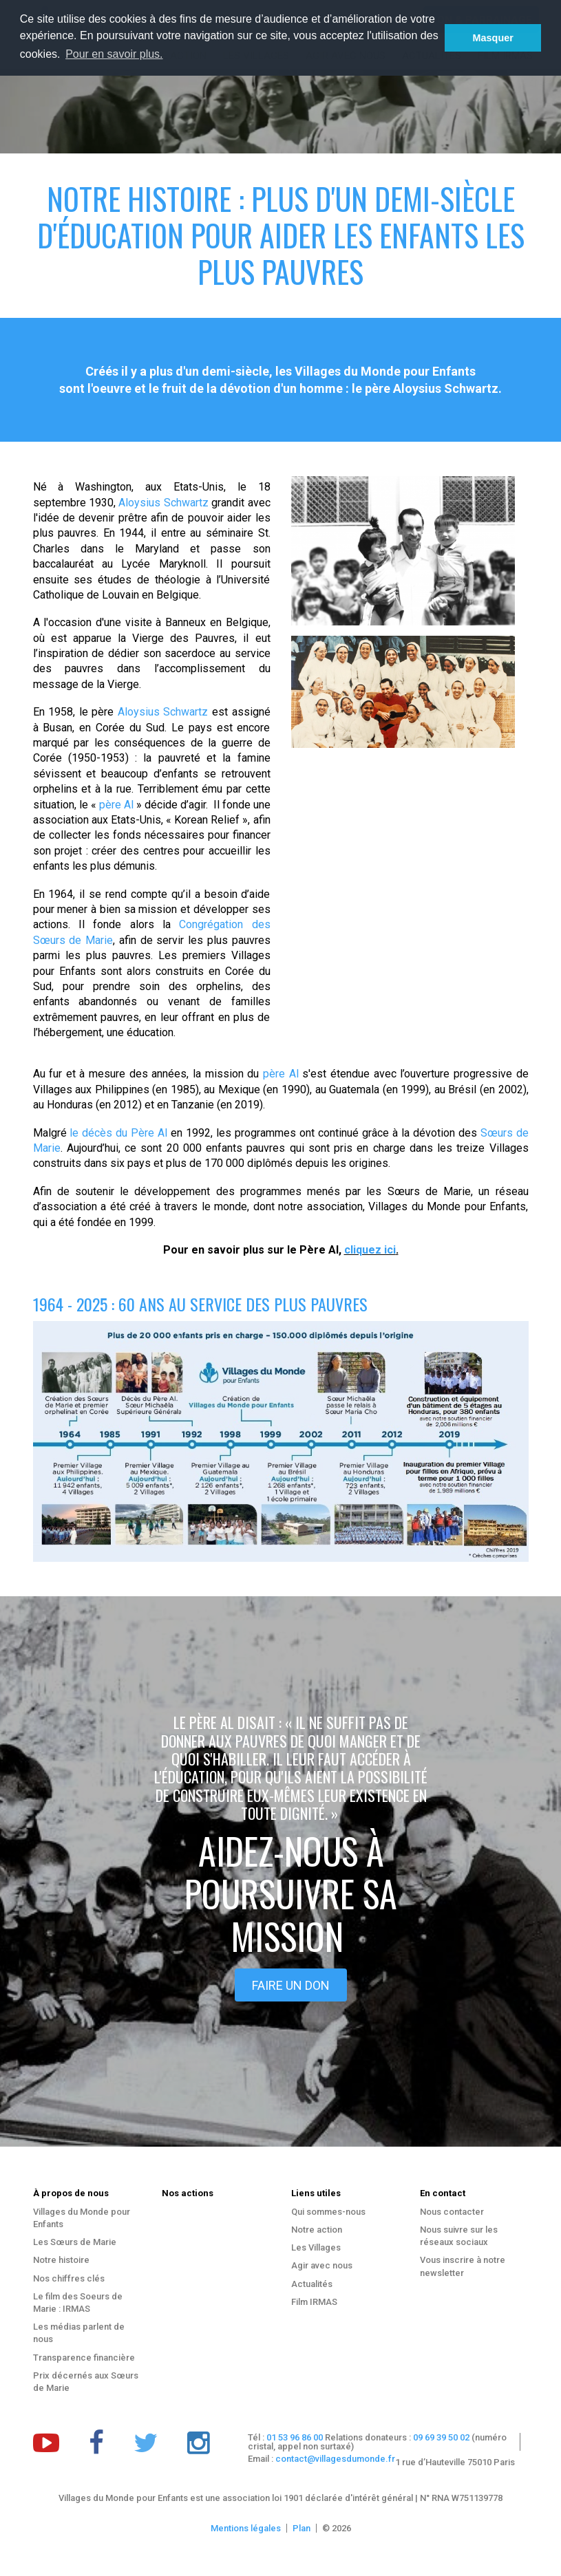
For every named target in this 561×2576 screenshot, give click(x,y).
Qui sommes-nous (328, 2212)
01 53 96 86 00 (294, 2437)
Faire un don (291, 1985)
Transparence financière (84, 2357)
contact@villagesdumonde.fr (335, 2459)
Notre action (316, 2229)
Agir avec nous (321, 2265)
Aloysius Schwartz (163, 502)
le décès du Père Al (118, 1132)
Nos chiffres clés (69, 2278)
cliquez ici (370, 1249)
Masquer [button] (493, 37)
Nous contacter (452, 2212)
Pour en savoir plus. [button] (113, 54)
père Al (117, 804)
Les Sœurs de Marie (74, 2242)
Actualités (311, 2284)
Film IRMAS (314, 2302)
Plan (301, 2528)
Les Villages (316, 2247)
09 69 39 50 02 (441, 2437)
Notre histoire (61, 2260)
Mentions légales (246, 2528)
